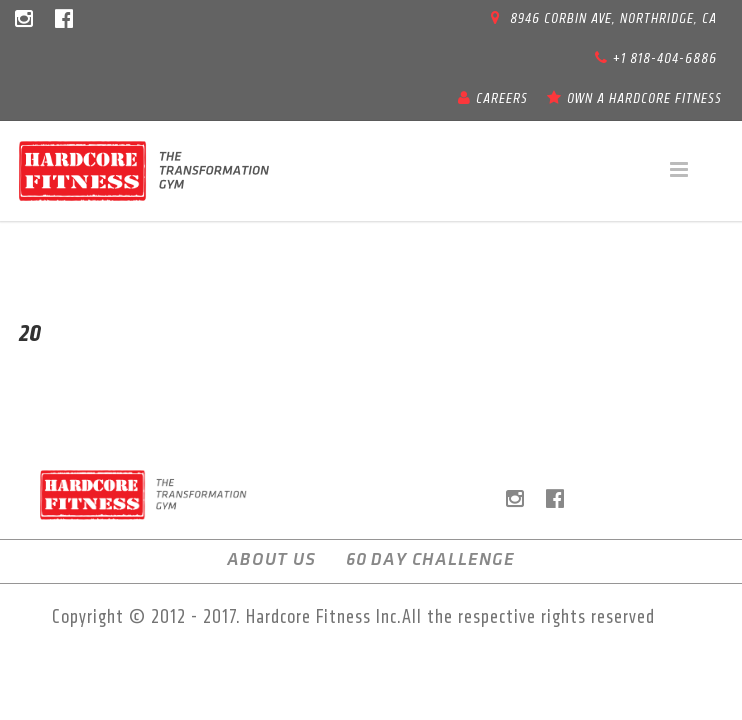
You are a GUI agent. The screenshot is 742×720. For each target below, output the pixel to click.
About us (271, 559)
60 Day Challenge (430, 559)
